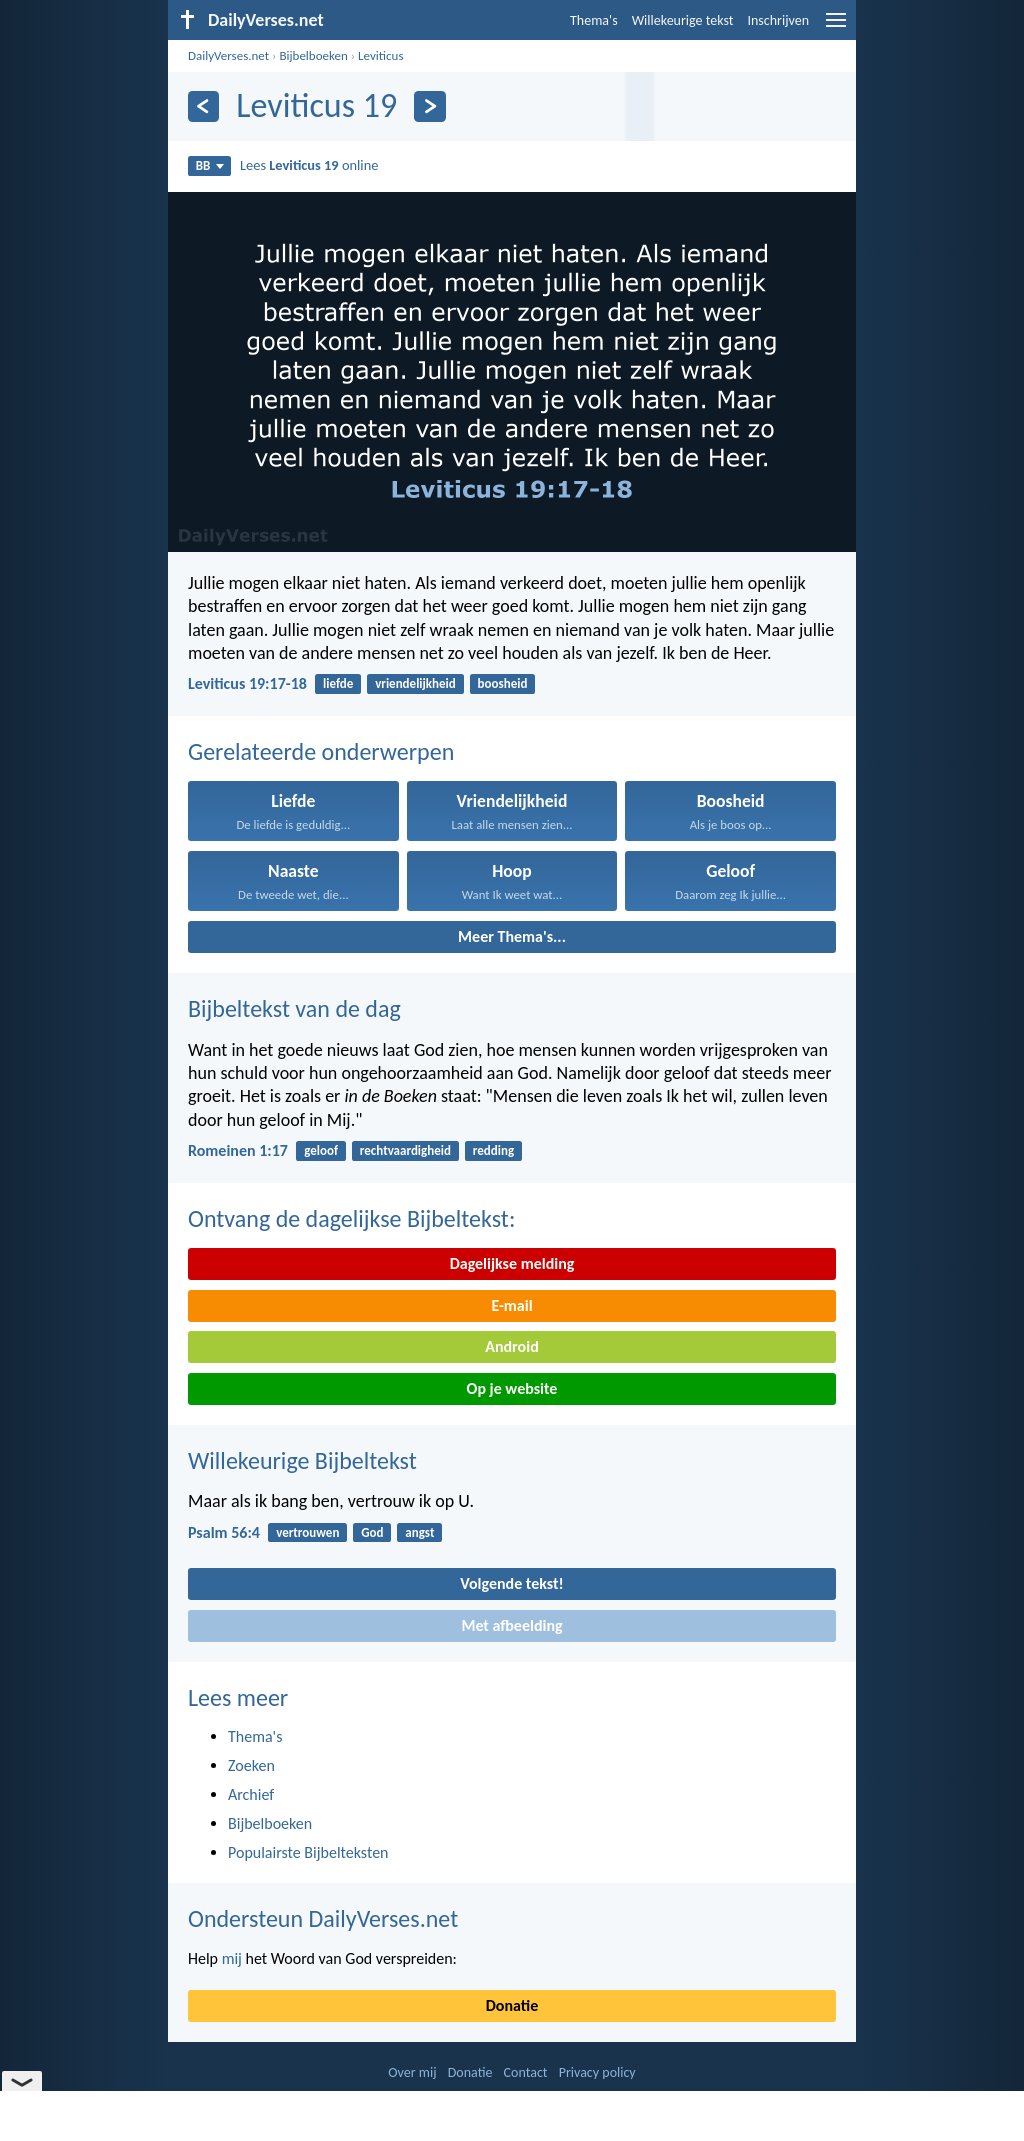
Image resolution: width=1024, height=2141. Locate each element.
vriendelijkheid (415, 683)
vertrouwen (307, 1532)
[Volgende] (429, 106)
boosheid (503, 683)
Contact (526, 2072)
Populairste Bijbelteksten (308, 1852)
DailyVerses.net (228, 55)
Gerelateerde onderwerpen (321, 751)
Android (511, 1346)
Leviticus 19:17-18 (247, 683)
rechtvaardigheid (405, 1150)
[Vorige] (203, 106)
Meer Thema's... (512, 936)
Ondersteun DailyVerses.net (323, 1918)
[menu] (836, 27)
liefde (338, 683)
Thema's (594, 20)
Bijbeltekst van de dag (294, 1008)
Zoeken (251, 1765)
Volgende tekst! (511, 1583)
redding (493, 1150)
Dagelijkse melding (512, 1263)
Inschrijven (778, 20)
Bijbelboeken (313, 55)
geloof (321, 1150)
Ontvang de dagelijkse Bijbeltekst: (351, 1218)
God (372, 1532)
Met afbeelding (511, 1625)
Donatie (512, 2005)
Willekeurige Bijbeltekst (302, 1460)
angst (419, 1532)
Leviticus (380, 55)
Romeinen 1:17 (238, 1150)
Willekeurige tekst (683, 20)
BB (210, 165)
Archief (251, 1794)
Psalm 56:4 (224, 1532)
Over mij (412, 2072)
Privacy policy (597, 2072)
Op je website (512, 1388)
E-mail (511, 1305)
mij (232, 1958)
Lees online (309, 165)
